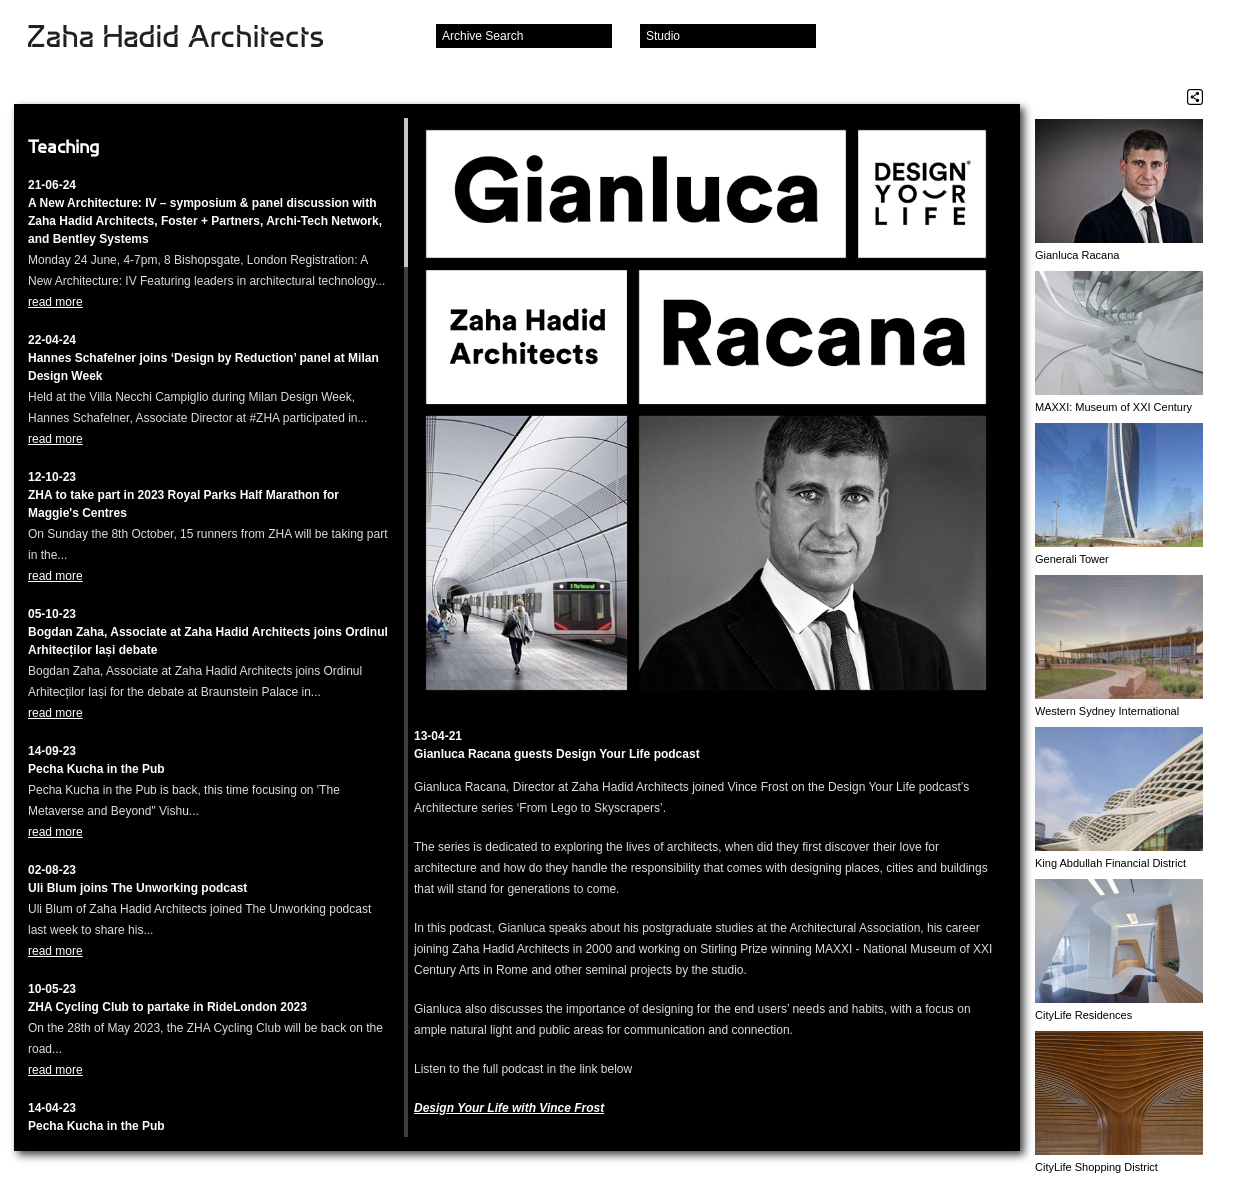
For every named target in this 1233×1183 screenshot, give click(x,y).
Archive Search (482, 36)
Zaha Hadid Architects (191, 38)
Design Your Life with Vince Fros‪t (509, 1108)
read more (55, 302)
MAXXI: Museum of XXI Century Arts (1113, 407)
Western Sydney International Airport (1107, 711)
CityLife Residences (1083, 1015)
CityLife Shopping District (1096, 1167)
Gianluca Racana (1077, 255)
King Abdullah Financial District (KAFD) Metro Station (1110, 863)
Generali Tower (1072, 559)
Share (1195, 97)
